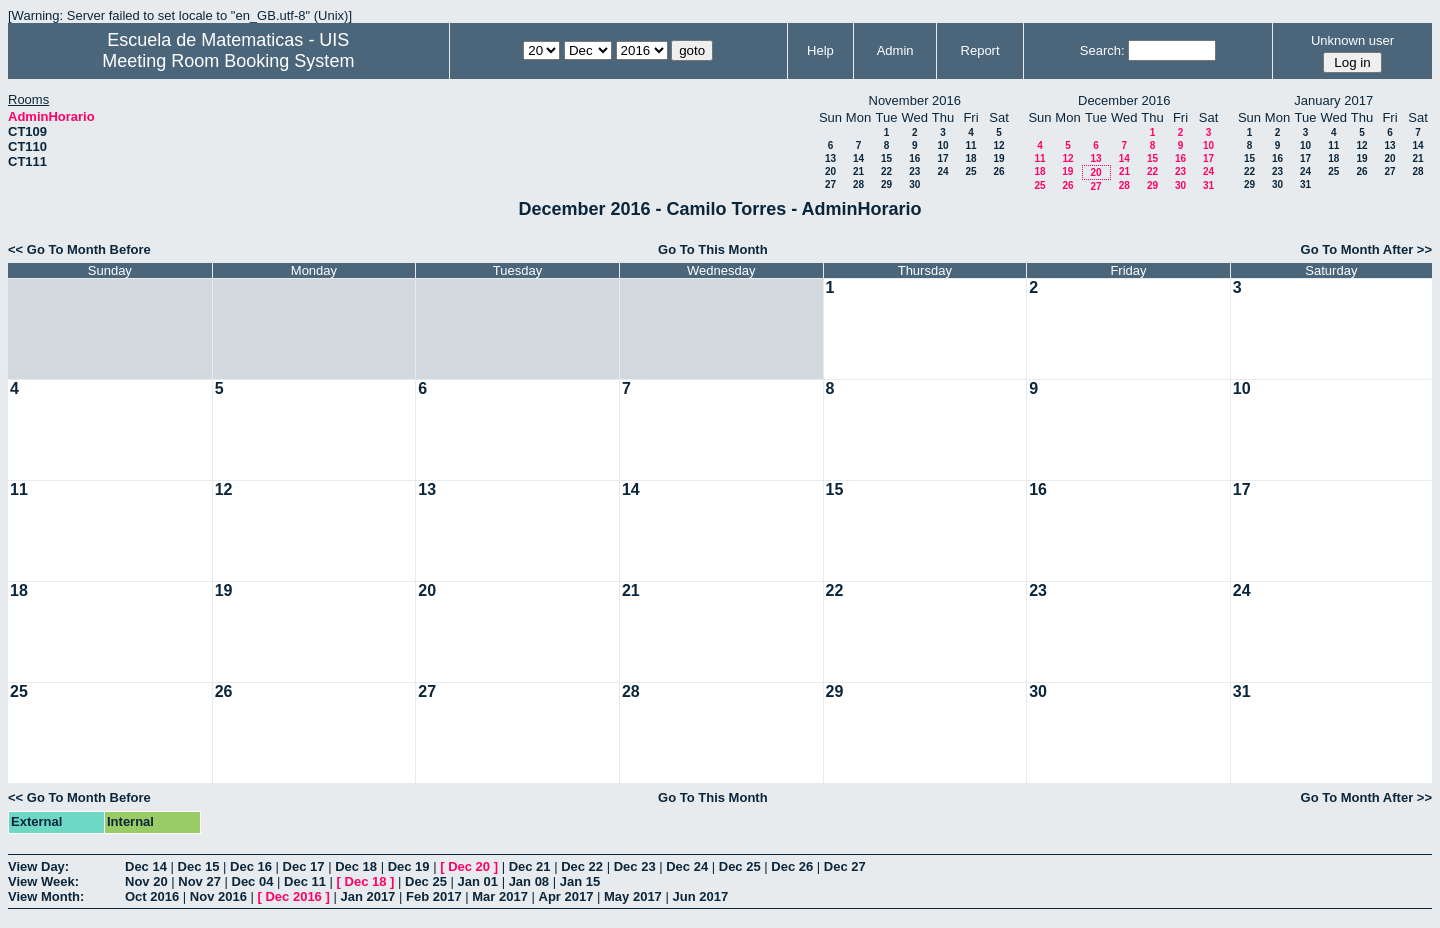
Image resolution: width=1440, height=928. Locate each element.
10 (942, 145)
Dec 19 (409, 866)
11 (970, 145)
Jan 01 (478, 881)
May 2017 (633, 896)
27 (830, 184)
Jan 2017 (367, 896)
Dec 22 (582, 866)
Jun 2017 (700, 896)
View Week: (43, 881)
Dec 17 (304, 866)
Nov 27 (199, 881)
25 (970, 171)
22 (886, 171)
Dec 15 (199, 866)
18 (970, 158)
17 (942, 158)
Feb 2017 (434, 896)
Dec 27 (845, 866)
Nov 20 (146, 881)
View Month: (46, 896)
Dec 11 (305, 881)
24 (942, 171)
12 (998, 145)
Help (820, 50)
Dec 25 (740, 866)
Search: (1102, 50)
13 (830, 158)
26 (998, 171)
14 (858, 158)
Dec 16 (251, 866)
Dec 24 (687, 866)
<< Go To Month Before (79, 249)
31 (1208, 185)
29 (886, 184)
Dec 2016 (293, 896)
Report (980, 50)
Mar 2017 (500, 896)
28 (858, 184)
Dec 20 (469, 866)
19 (998, 158)
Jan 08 (529, 881)
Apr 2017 (566, 896)
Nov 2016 (218, 896)
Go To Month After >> (1366, 249)
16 (914, 158)
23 (914, 171)
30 (914, 184)
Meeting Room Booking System (228, 61)
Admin (895, 50)
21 (858, 171)
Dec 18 (356, 866)
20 (830, 171)
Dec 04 (253, 881)
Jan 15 (580, 881)
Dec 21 (530, 866)
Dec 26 (792, 866)
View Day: (38, 866)
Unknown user (1352, 40)
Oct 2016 (152, 896)
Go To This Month (713, 249)
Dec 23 (635, 866)
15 (886, 158)
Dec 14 (146, 866)
